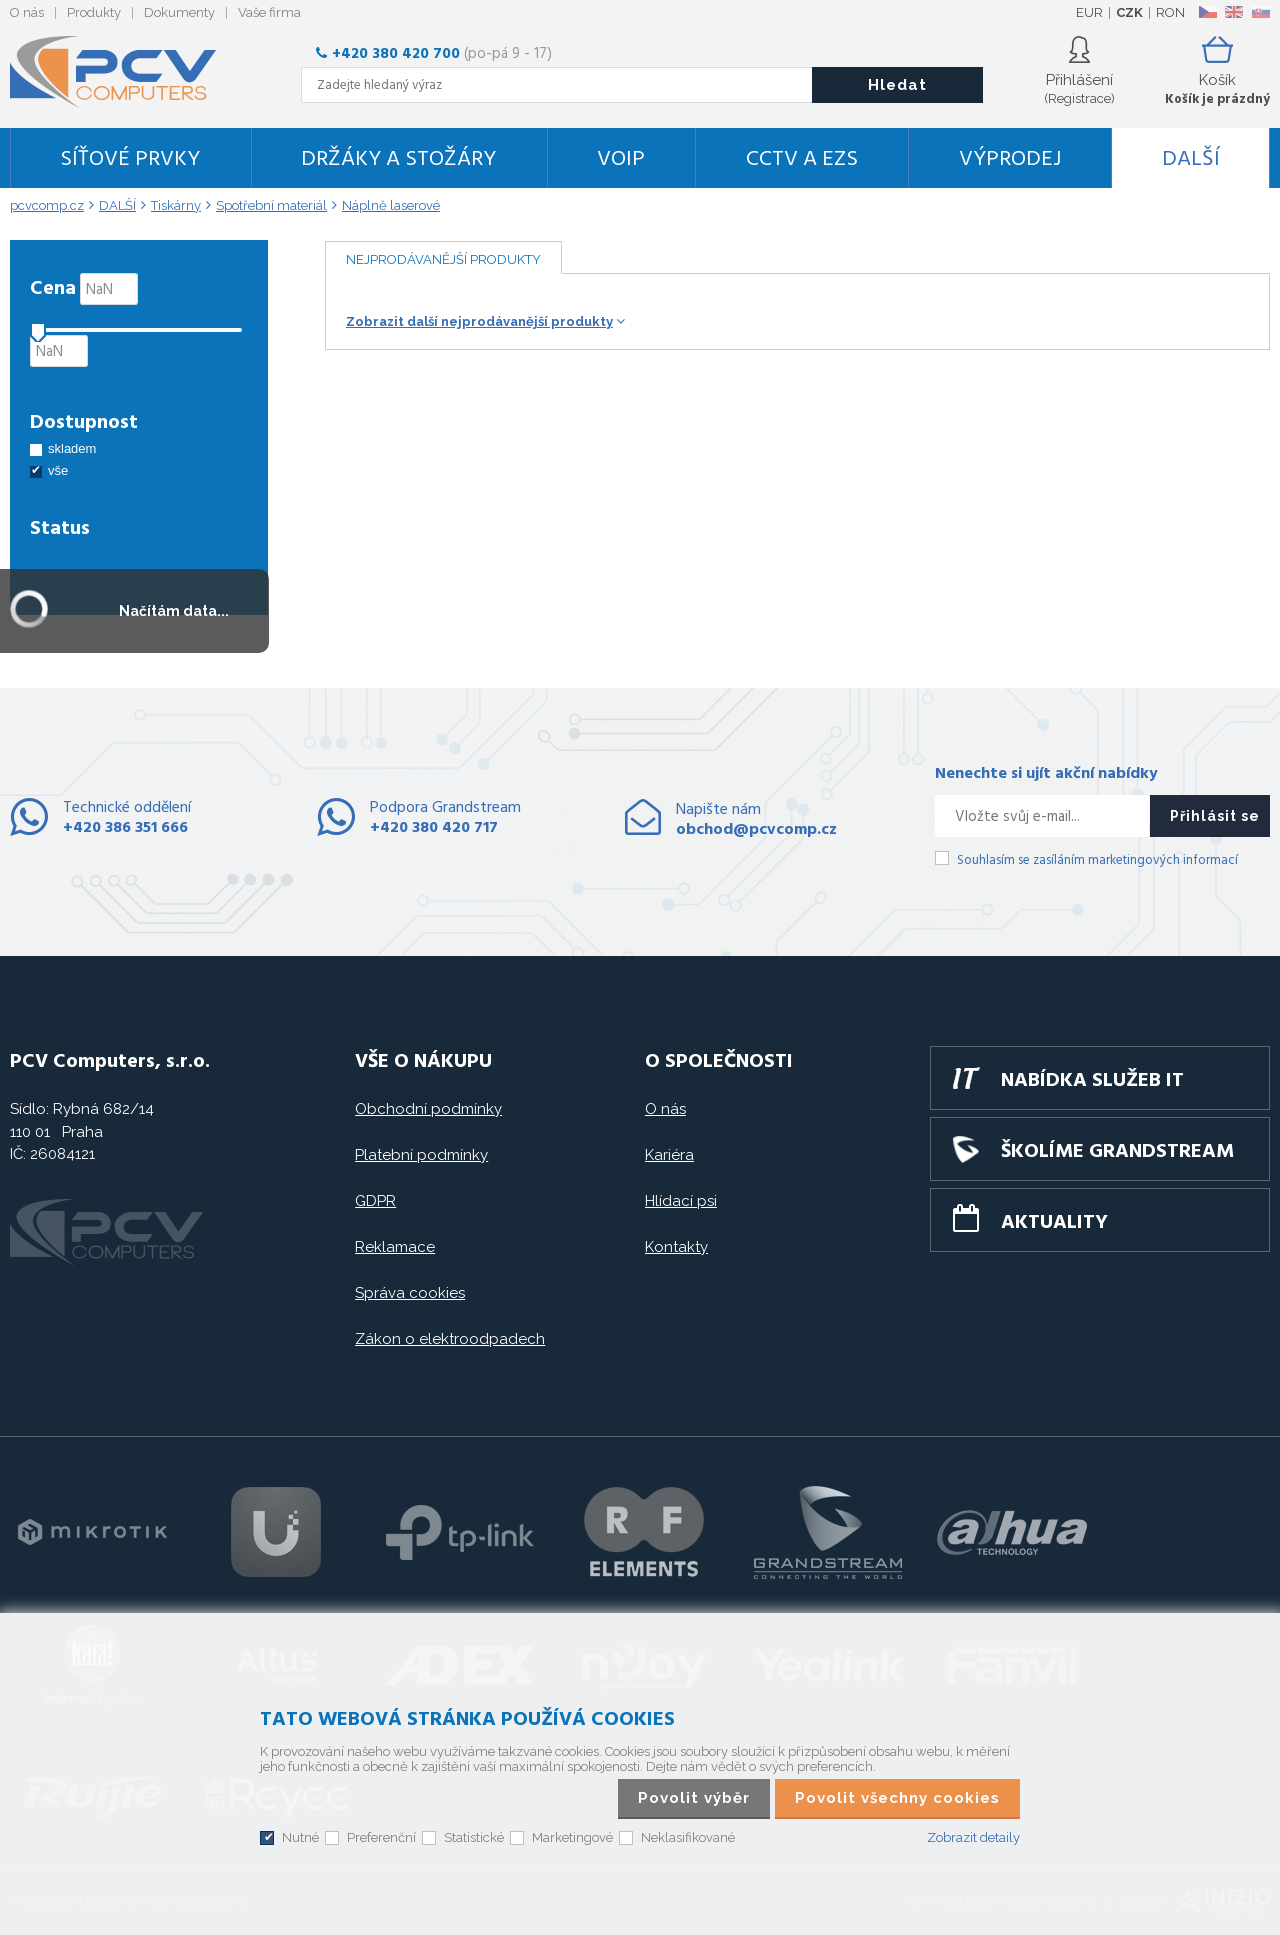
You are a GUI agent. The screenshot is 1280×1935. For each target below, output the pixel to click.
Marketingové (572, 1837)
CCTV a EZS (802, 159)
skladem (72, 448)
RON (1170, 12)
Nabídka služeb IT (1092, 1081)
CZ (1207, 12)
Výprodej (1010, 159)
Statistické (474, 1837)
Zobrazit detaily (973, 1837)
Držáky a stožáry (398, 159)
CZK (1129, 12)
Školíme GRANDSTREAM (1117, 1152)
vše (58, 470)
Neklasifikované (688, 1837)
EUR (1089, 12)
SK (1260, 12)
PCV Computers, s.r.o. (125, 72)
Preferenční (381, 1837)
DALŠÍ (1191, 159)
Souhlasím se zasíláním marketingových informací (1097, 860)
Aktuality (1054, 1223)
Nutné (300, 1837)
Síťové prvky (130, 159)
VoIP (621, 159)
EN (1234, 12)
